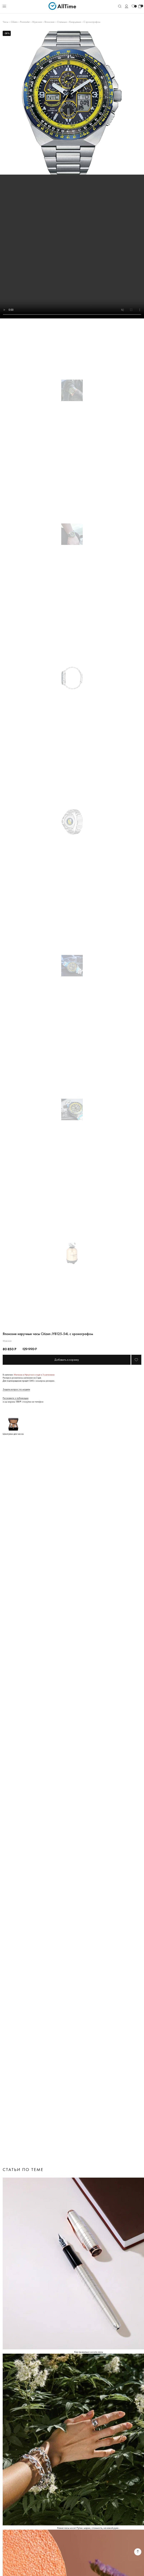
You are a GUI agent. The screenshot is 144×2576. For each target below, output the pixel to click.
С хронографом (91, 21)
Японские (49, 21)
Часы (5, 21)
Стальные (62, 21)
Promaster (25, 21)
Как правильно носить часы (88, 2351)
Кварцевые (75, 21)
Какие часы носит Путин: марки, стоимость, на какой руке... (88, 2527)
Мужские (37, 21)
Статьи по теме (23, 2169)
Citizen (14, 21)
